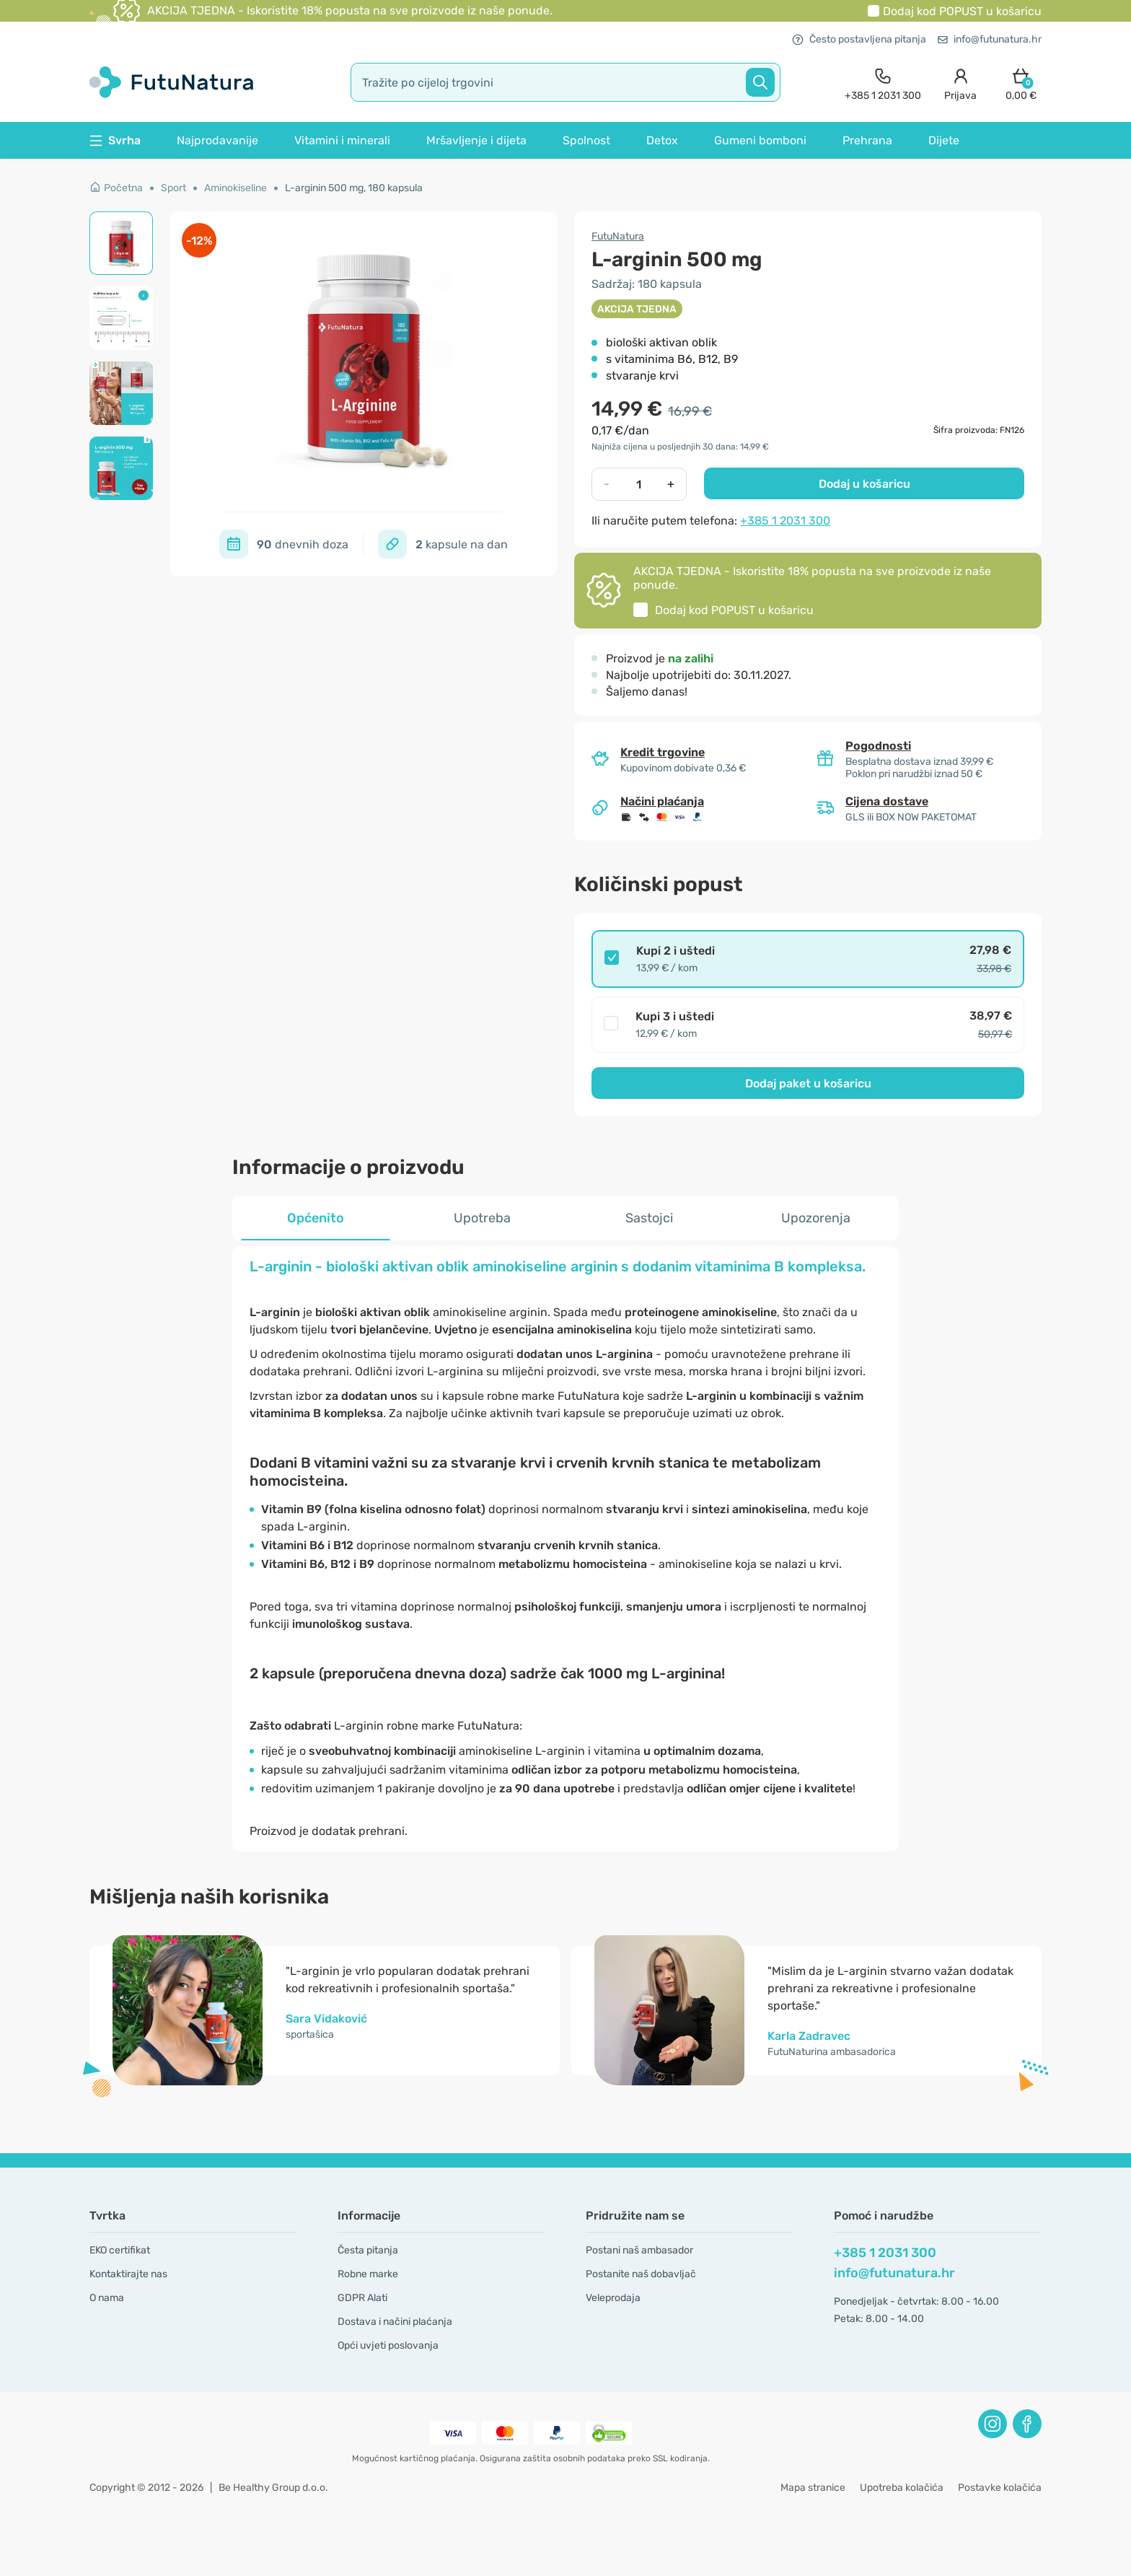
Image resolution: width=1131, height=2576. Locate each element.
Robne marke (368, 2274)
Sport (173, 188)
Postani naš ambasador (639, 2250)
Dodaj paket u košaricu (808, 1083)
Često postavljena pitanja (859, 39)
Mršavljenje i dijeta (476, 140)
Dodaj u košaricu (864, 484)
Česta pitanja (368, 2250)
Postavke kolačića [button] (1000, 2487)
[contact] (883, 82)
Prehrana (867, 140)
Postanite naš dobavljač (641, 2274)
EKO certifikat (119, 2250)
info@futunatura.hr (990, 39)
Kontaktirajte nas (128, 2274)
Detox (662, 140)
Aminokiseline (235, 188)
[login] (960, 82)
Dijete (943, 140)
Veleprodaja (613, 2298)
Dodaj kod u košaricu (962, 11)
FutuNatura (617, 236)
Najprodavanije (217, 140)
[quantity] (638, 484)
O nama (106, 2298)
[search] (565, 82)
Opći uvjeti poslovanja (388, 2345)
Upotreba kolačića (901, 2487)
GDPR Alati (362, 2298)
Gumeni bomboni (760, 140)
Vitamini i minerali (342, 140)
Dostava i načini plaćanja (395, 2322)
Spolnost (586, 140)
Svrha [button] (115, 140)
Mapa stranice (812, 2487)
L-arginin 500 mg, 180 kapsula (354, 188)
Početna (116, 188)
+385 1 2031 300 (785, 520)
